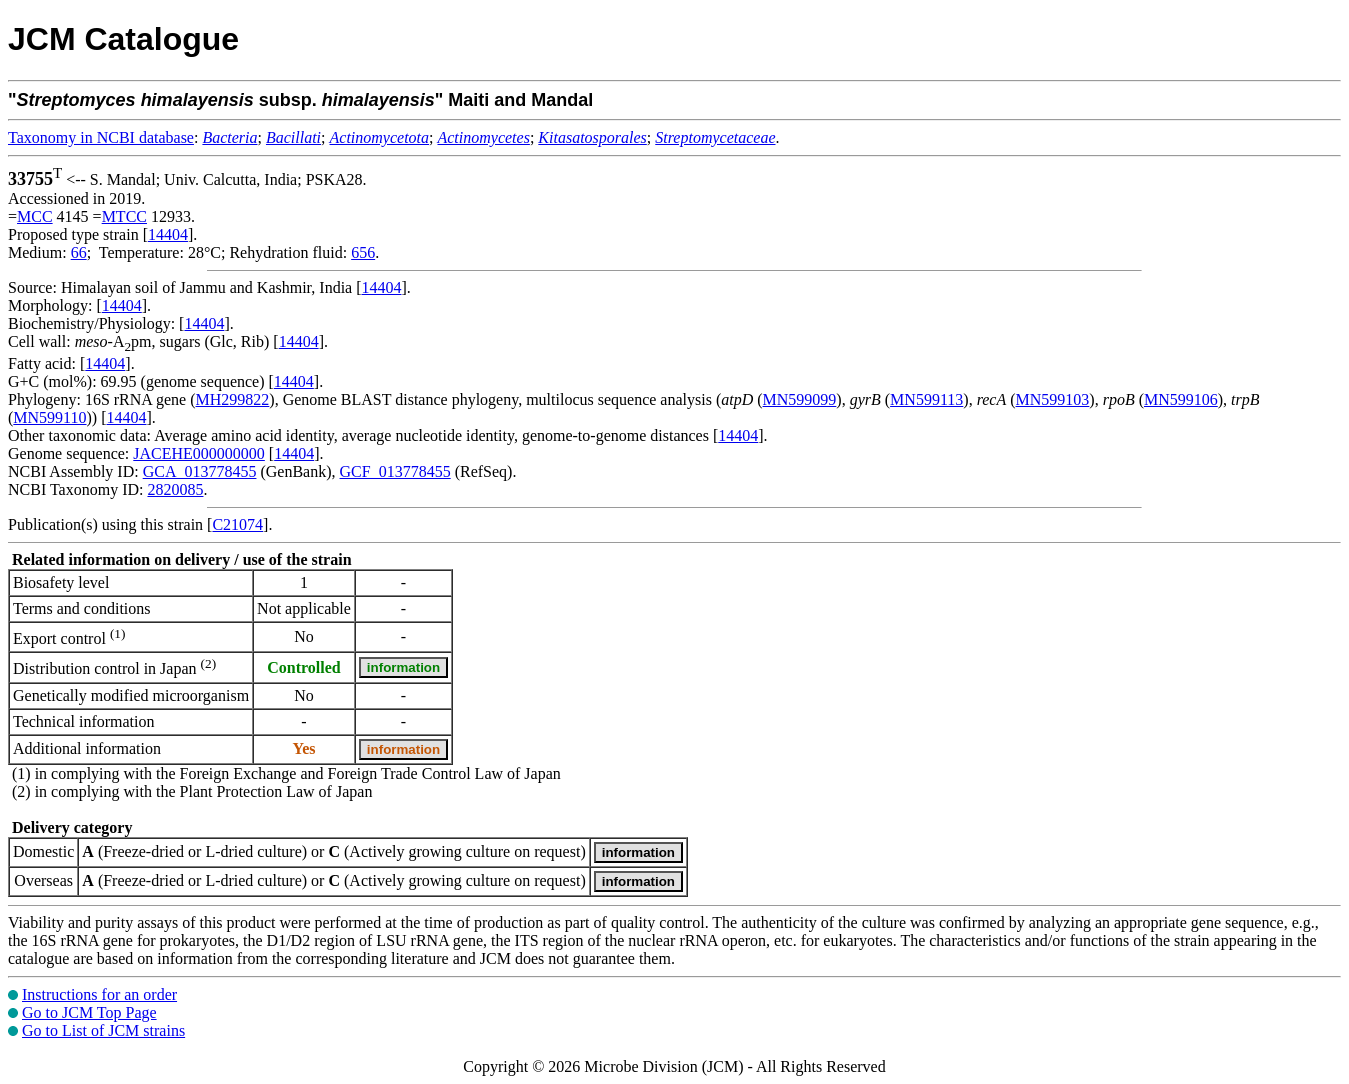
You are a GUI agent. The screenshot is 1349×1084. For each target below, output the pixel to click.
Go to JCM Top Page (89, 1012)
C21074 (237, 524)
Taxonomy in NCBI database (101, 137)
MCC (35, 216)
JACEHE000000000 (199, 453)
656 (363, 252)
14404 (168, 234)
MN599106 (1181, 399)
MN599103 (1053, 399)
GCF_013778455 (395, 471)
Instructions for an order (99, 994)
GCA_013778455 (200, 471)
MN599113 (926, 399)
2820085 (175, 489)
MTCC (124, 216)
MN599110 (49, 417)
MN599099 (800, 399)
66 (79, 252)
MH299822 (233, 399)
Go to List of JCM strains (103, 1030)
